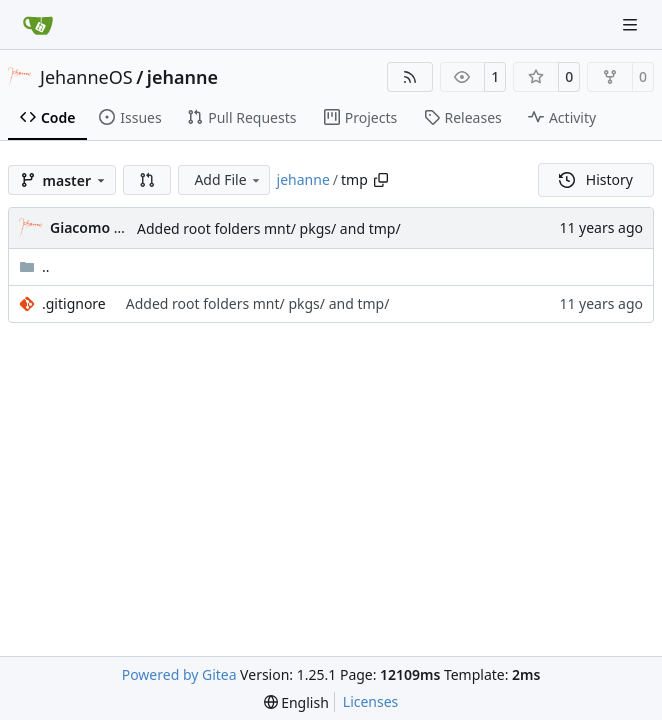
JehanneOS (86, 77)
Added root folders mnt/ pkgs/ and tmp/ (269, 228)
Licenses (371, 701)
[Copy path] (381, 180)
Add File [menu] (228, 179)
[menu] (296, 702)
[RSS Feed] (410, 77)
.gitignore (74, 303)
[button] (147, 180)
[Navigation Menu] (632, 24)
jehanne (182, 77)
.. (34, 266)
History (596, 179)
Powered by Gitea (179, 674)
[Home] (38, 25)
